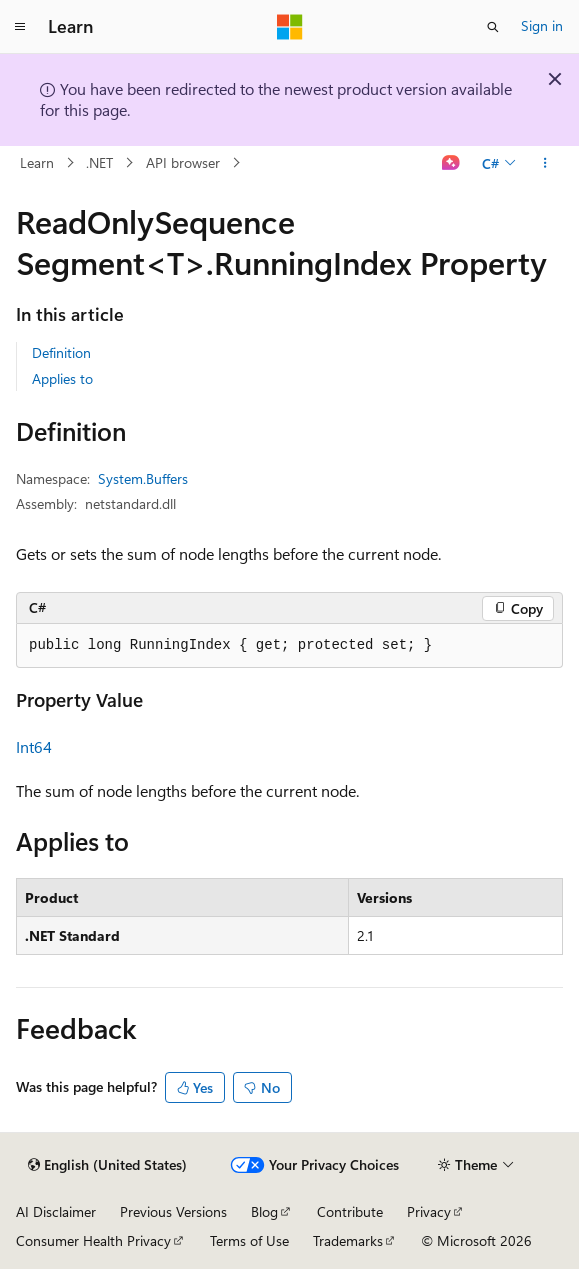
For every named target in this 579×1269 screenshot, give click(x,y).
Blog (264, 1211)
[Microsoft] (290, 27)
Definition (61, 352)
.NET (99, 162)
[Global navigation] (20, 27)
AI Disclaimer (56, 1211)
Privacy (429, 1211)
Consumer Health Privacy (93, 1240)
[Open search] (493, 27)
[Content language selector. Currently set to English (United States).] (107, 1165)
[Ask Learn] (451, 163)
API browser (183, 162)
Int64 (34, 746)
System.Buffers (143, 478)
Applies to (62, 378)
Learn (37, 162)
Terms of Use (249, 1240)
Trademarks (348, 1240)
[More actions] (545, 163)
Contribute (350, 1211)
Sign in (542, 25)
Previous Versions (173, 1211)
